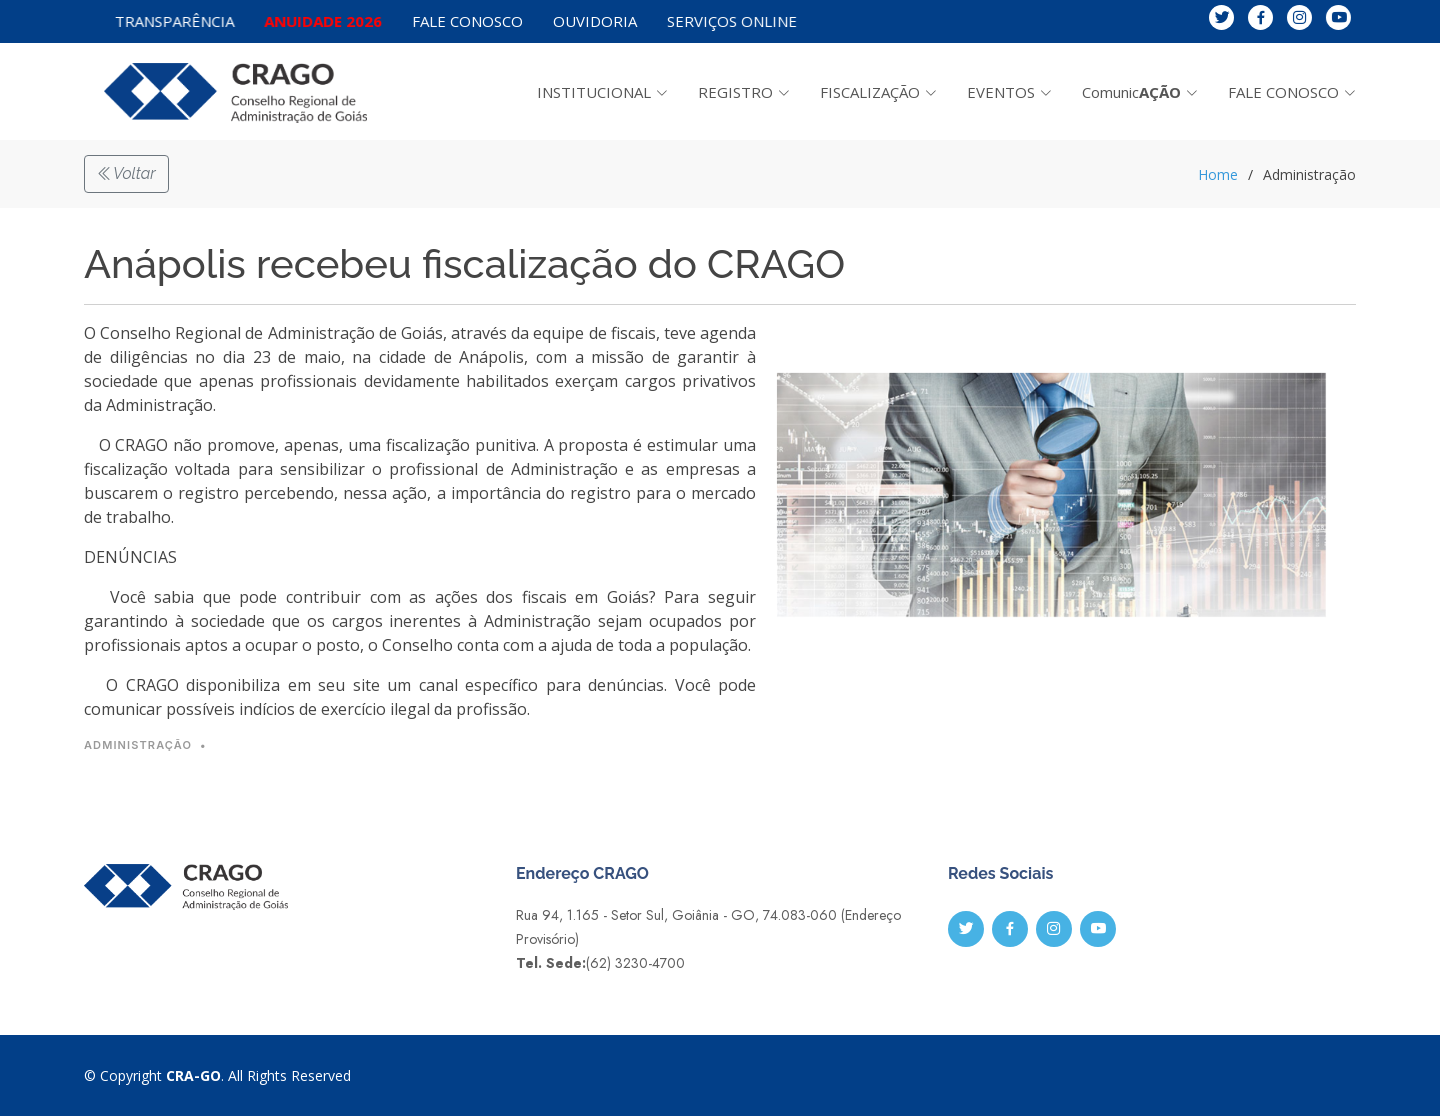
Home (1218, 174)
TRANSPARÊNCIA (196, 20)
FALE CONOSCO (471, 21)
